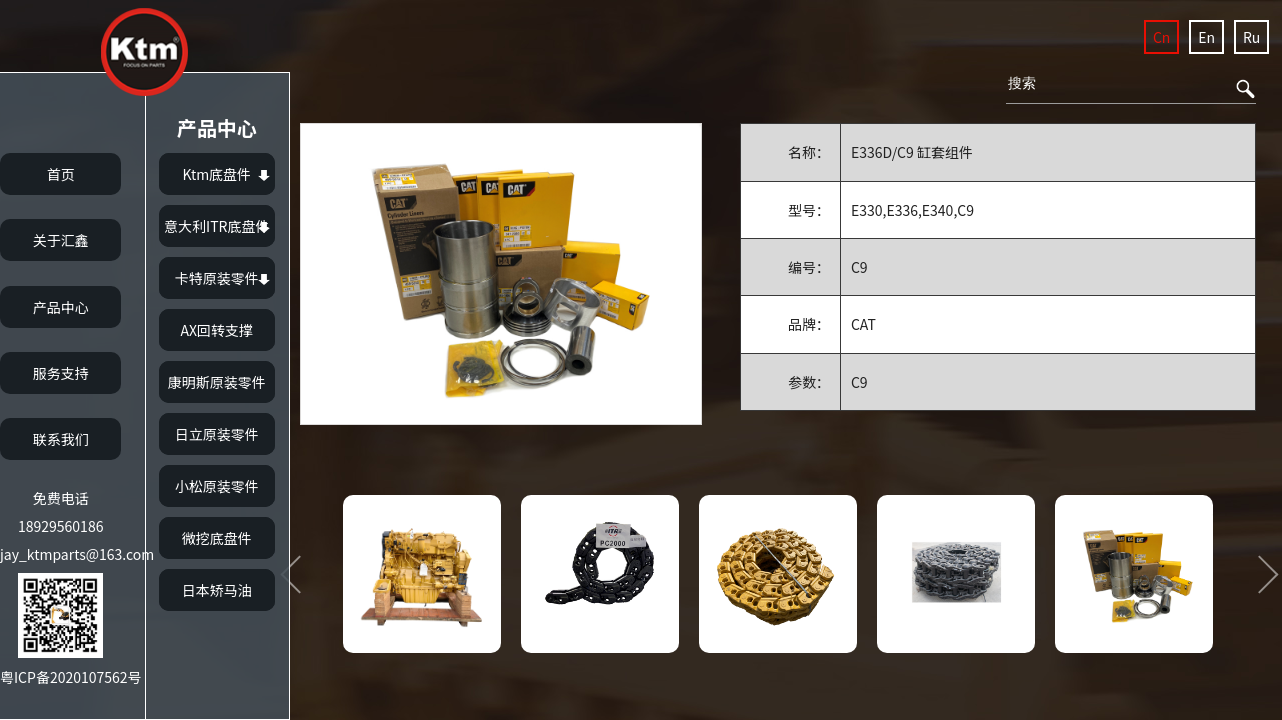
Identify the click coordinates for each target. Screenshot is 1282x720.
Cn (1161, 37)
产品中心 (61, 307)
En (1206, 37)
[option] (501, 274)
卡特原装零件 (217, 278)
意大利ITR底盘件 (216, 226)
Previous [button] (298, 574)
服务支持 (61, 373)
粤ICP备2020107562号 (71, 677)
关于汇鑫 (61, 240)
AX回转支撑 (216, 330)
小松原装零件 (217, 486)
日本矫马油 (217, 590)
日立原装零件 (217, 434)
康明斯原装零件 (217, 382)
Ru (1251, 37)
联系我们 (61, 439)
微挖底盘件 (217, 538)
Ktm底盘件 (216, 174)
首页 (61, 174)
